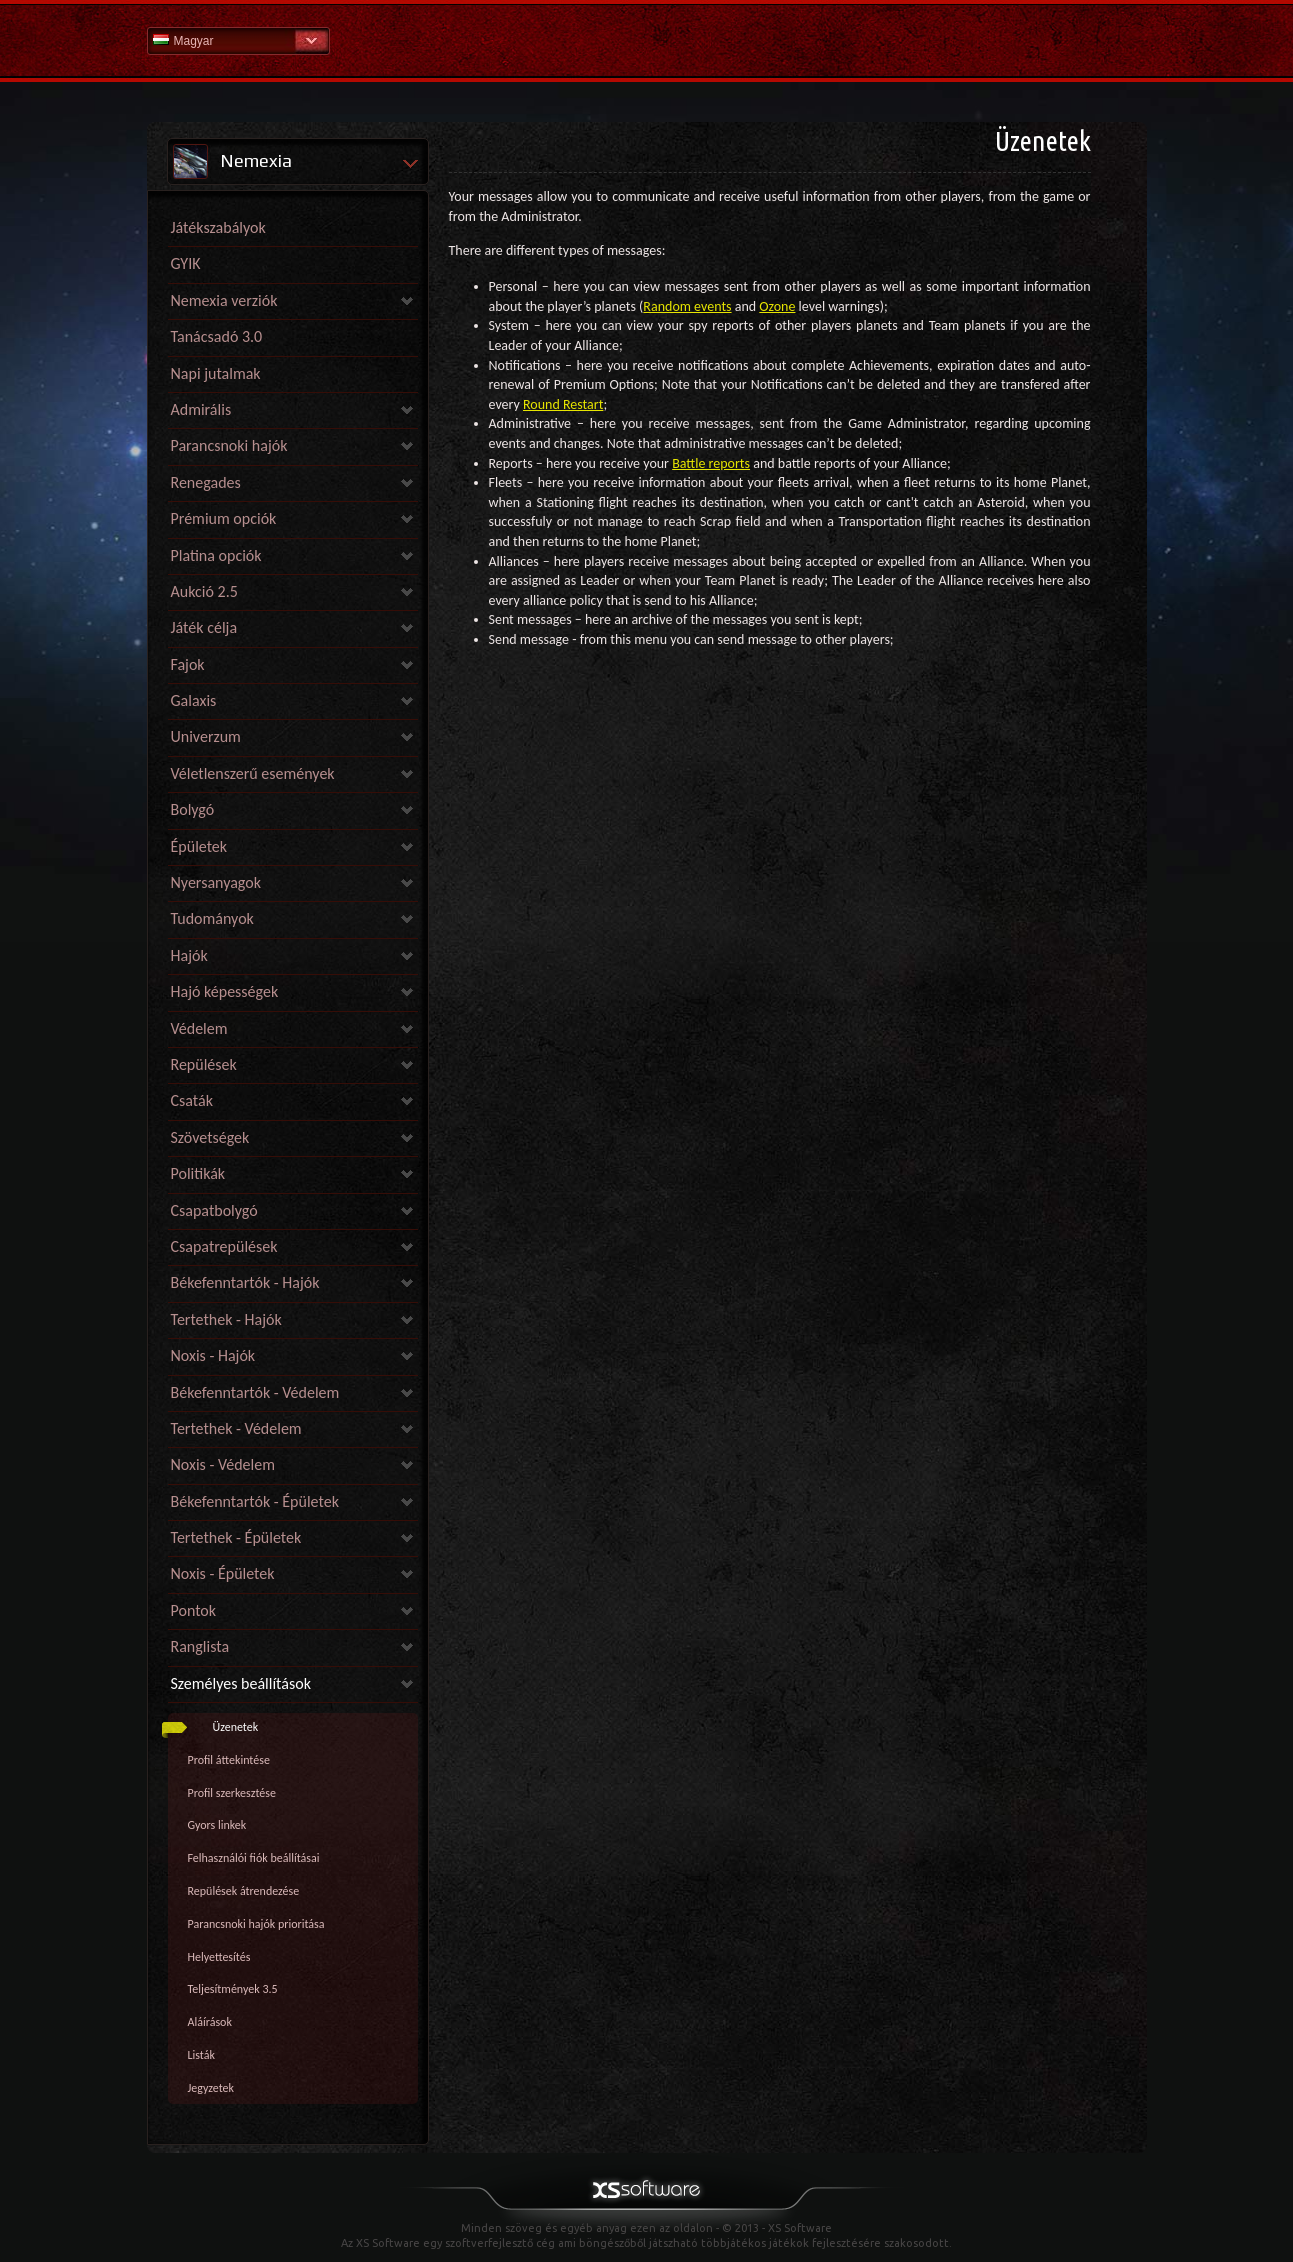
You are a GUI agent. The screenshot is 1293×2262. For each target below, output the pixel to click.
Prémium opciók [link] (224, 518)
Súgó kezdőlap (647, 39)
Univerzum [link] (206, 736)
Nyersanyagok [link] (216, 882)
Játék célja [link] (204, 627)
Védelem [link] (199, 1028)
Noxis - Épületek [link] (223, 1573)
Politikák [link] (198, 1173)
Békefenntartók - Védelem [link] (255, 1392)
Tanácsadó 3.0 (217, 336)
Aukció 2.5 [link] (204, 591)
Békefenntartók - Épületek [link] (255, 1501)
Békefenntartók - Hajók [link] (245, 1282)
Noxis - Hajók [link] (213, 1355)
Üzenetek (236, 1727)
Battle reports (711, 463)
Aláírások (210, 2022)
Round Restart (563, 404)
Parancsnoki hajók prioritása (256, 1924)
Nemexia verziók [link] (224, 300)
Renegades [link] (206, 482)
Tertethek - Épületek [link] (236, 1537)
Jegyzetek (211, 2088)
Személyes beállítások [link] (241, 1683)
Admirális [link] (201, 409)
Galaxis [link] (194, 700)
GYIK (186, 263)
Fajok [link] (188, 664)
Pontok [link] (194, 1610)
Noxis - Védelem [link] (223, 1464)
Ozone (777, 306)
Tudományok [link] (212, 918)
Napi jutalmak (216, 373)
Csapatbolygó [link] (214, 1210)
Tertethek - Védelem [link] (236, 1428)
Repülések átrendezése (244, 1891)
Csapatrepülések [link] (224, 1246)
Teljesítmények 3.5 (233, 1989)
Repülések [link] (204, 1064)
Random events (687, 306)
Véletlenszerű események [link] (253, 773)
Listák (201, 2055)
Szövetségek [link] (210, 1137)
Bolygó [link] (193, 809)
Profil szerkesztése (232, 1793)
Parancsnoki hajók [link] (229, 445)
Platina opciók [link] (216, 555)
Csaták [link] (192, 1100)
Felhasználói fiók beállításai (254, 1858)
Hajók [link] (189, 955)
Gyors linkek (217, 1825)
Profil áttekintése (229, 1760)
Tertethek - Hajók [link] (226, 1319)
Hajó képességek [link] (225, 991)
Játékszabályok (218, 227)
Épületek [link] (199, 846)
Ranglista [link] (200, 1646)
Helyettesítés (219, 1957)
